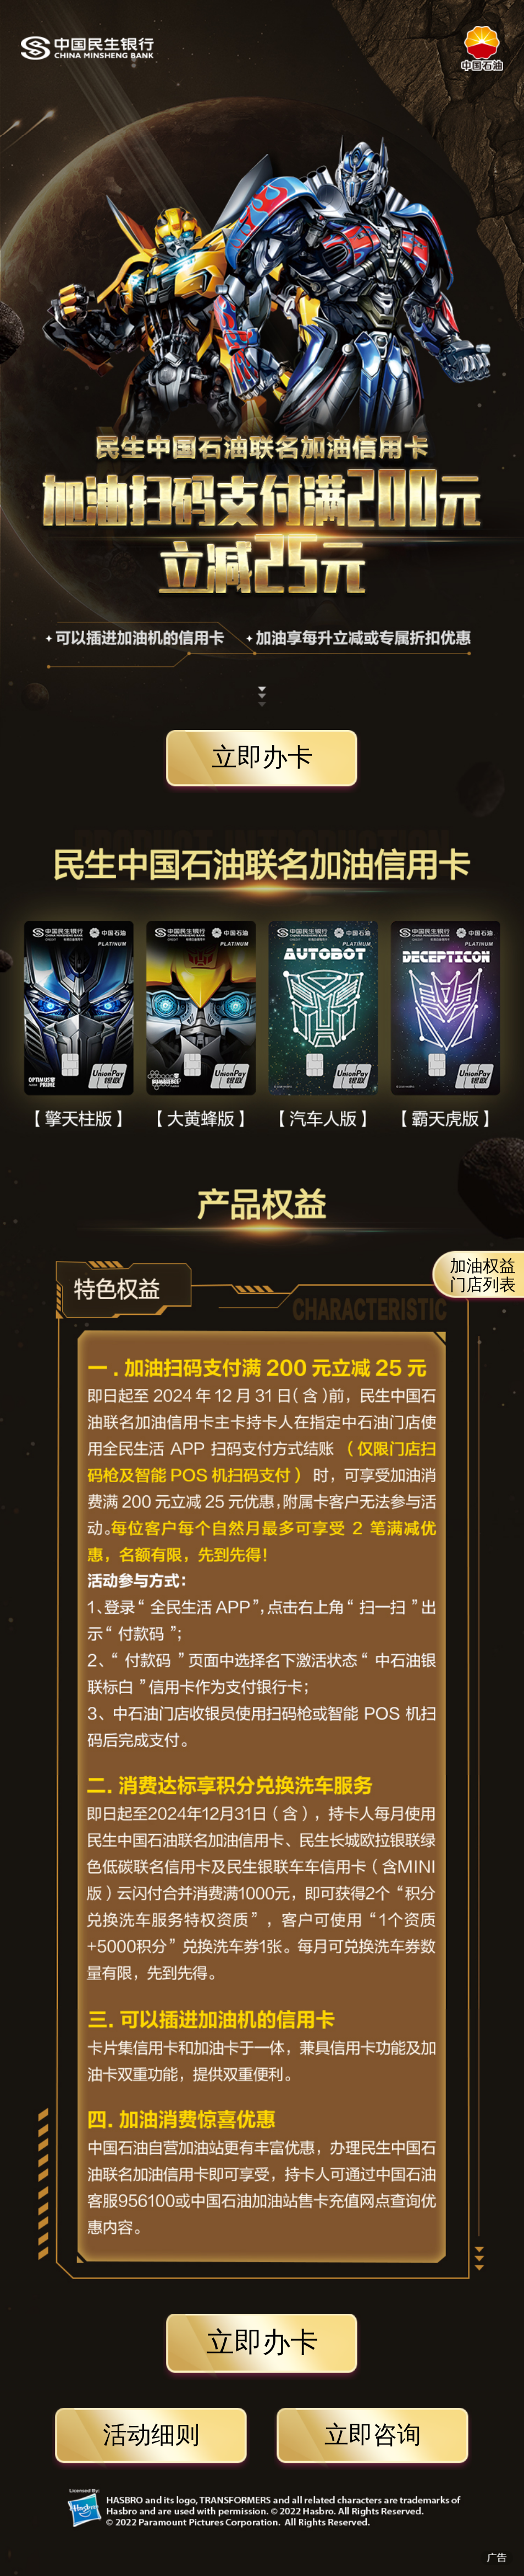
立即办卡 (262, 757)
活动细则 (151, 2434)
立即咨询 (372, 2434)
